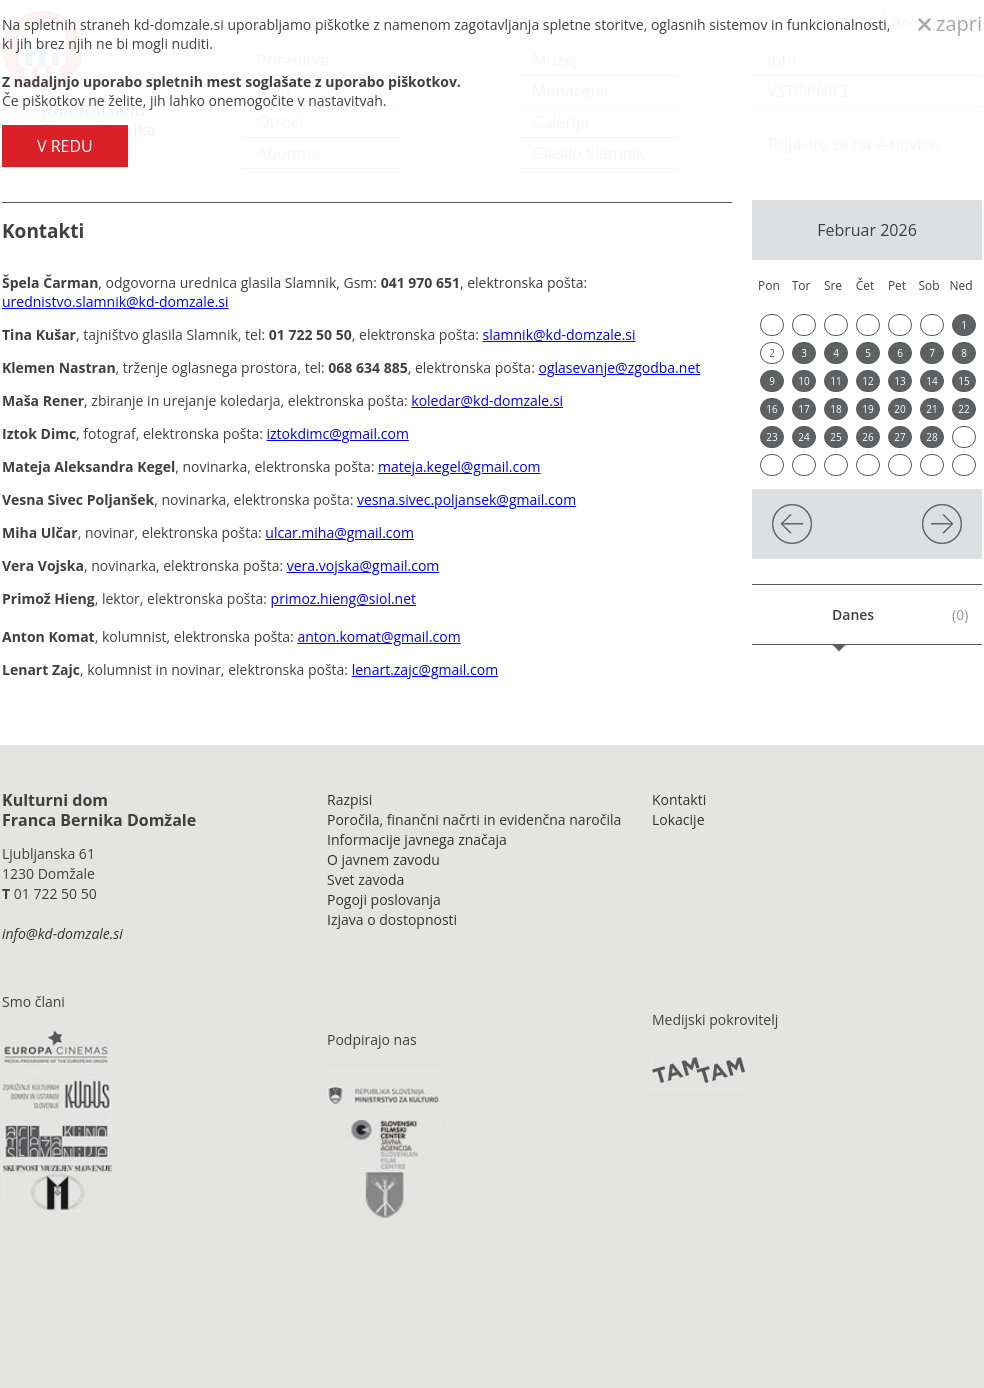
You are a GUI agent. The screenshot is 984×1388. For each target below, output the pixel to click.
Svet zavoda (365, 879)
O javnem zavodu (383, 859)
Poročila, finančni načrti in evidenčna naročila (474, 819)
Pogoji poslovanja (384, 899)
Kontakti (679, 799)
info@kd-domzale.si (62, 933)
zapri (950, 23)
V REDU (65, 146)
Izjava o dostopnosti (392, 919)
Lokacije (678, 819)
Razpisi (349, 799)
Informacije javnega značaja (417, 839)
